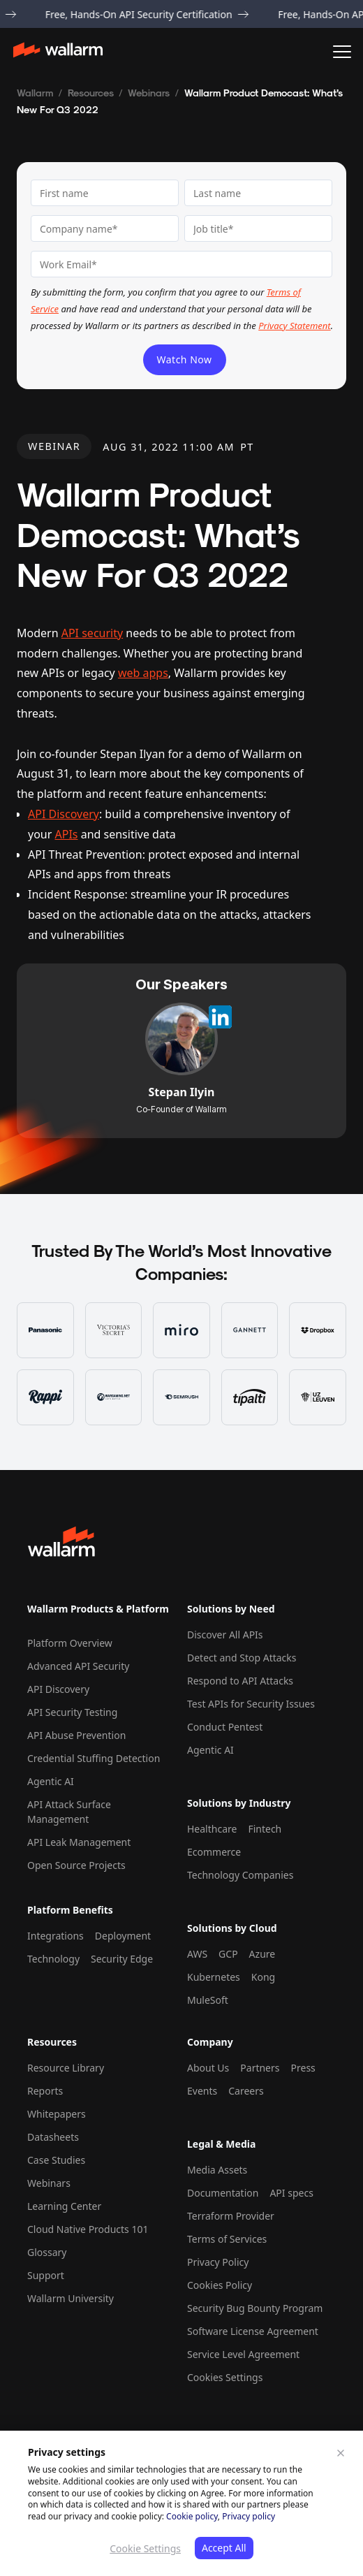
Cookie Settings (145, 2548)
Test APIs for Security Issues (251, 1703)
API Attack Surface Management (69, 1812)
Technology (53, 1958)
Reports (45, 2090)
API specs (291, 2192)
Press (303, 2067)
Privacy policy (248, 2516)
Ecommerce (214, 1851)
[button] (342, 52)
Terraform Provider (230, 2215)
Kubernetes (213, 1977)
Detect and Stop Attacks (242, 1657)
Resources (91, 93)
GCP (228, 1953)
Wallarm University (70, 2298)
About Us (208, 2067)
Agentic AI (50, 1781)
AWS (197, 1953)
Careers (245, 2090)
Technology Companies (240, 1875)
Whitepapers (56, 2113)
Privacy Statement (294, 325)
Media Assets (217, 2169)
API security (92, 633)
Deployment (123, 1935)
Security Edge (122, 1958)
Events (202, 2090)
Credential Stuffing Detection (93, 1758)
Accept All (224, 2547)
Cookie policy (192, 2516)
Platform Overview (69, 1643)
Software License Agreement (252, 2331)
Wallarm (35, 93)
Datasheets (53, 2137)
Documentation (222, 2192)
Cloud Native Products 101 (88, 2229)
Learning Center (64, 2206)
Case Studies (56, 2160)
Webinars (149, 93)
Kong (263, 1977)
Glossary (46, 2252)
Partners (259, 2067)
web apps (143, 673)
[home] (64, 52)
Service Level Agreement (243, 2354)
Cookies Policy (219, 2285)
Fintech (264, 1828)
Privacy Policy (218, 2262)
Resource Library (65, 2067)
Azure (262, 1953)
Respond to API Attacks (240, 1680)
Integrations (55, 1935)
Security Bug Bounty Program (255, 2308)
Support (45, 2275)
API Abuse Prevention (76, 1735)
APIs (66, 834)
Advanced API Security (78, 1666)
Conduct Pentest (224, 1726)
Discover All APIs (225, 1634)
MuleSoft (207, 2000)
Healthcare (212, 1828)
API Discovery (63, 814)
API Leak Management (79, 1842)
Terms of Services (227, 2239)
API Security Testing (72, 1712)
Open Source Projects (76, 1865)
